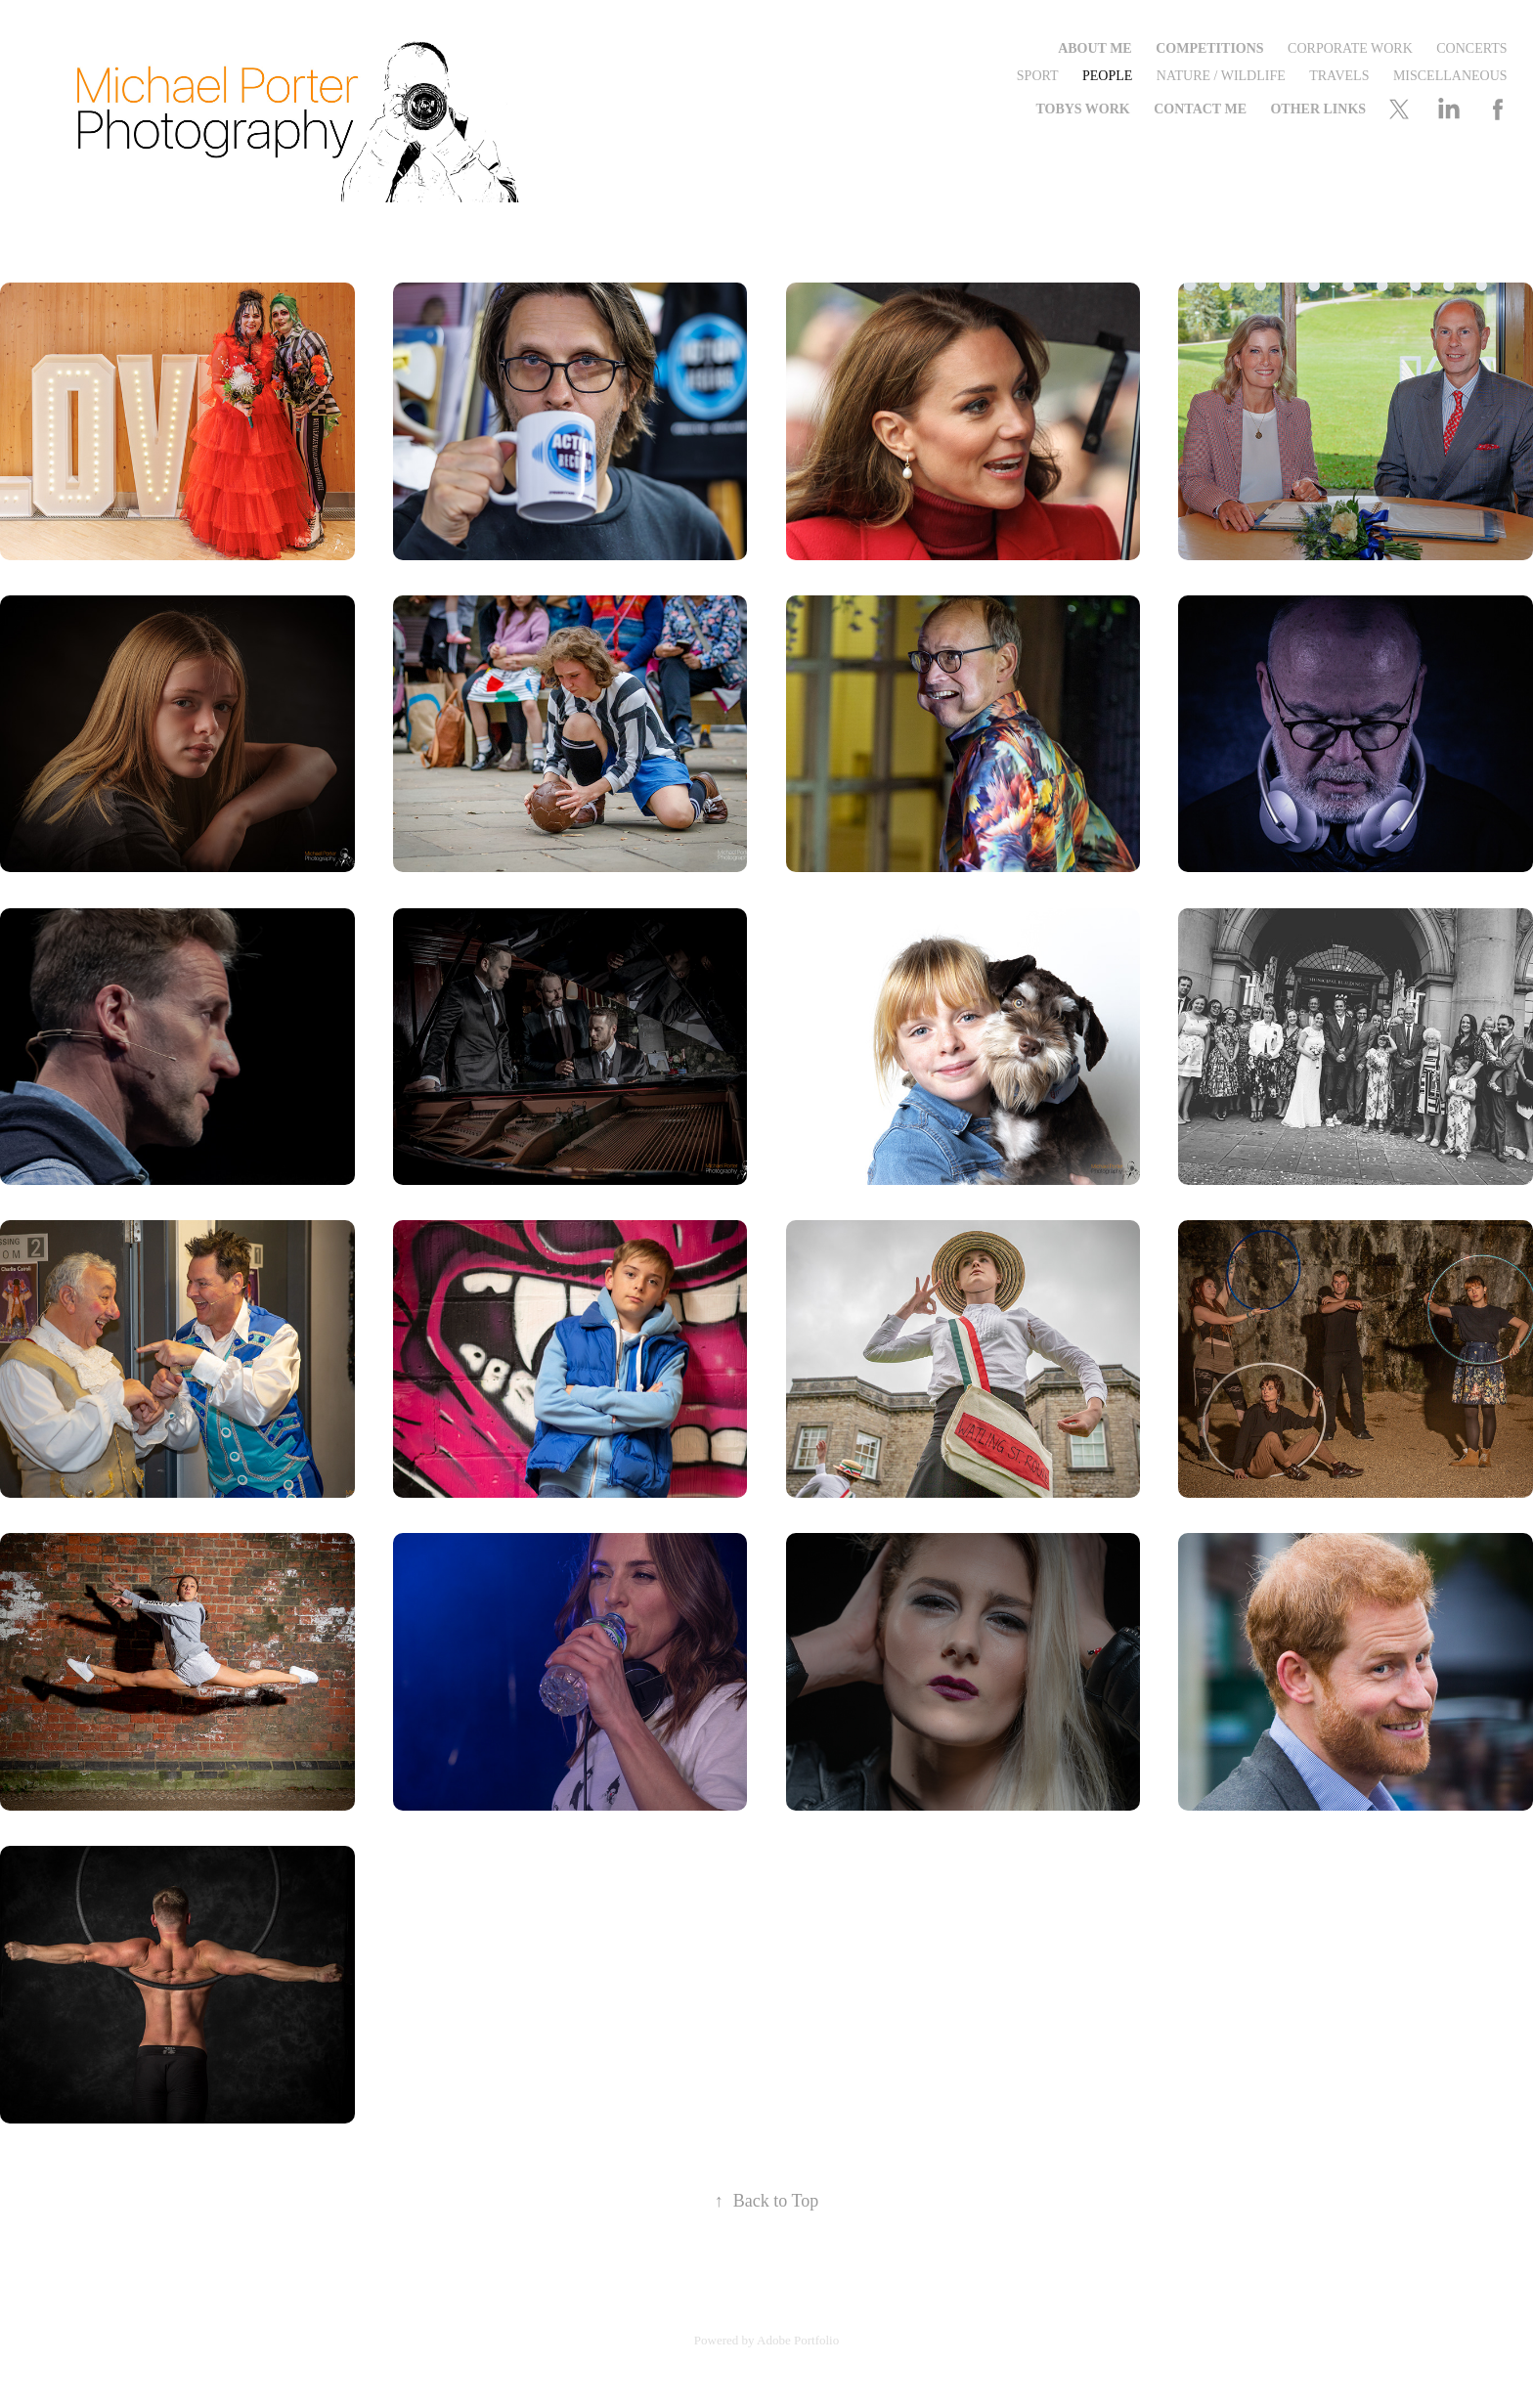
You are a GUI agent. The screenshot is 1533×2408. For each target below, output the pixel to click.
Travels (1339, 75)
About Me (1095, 48)
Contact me (1200, 109)
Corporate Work (1350, 48)
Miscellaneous (1450, 75)
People (1107, 75)
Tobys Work (1082, 109)
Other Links (1318, 109)
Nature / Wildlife (1221, 75)
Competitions (1209, 48)
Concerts (1471, 48)
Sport (1038, 75)
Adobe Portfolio (798, 2340)
